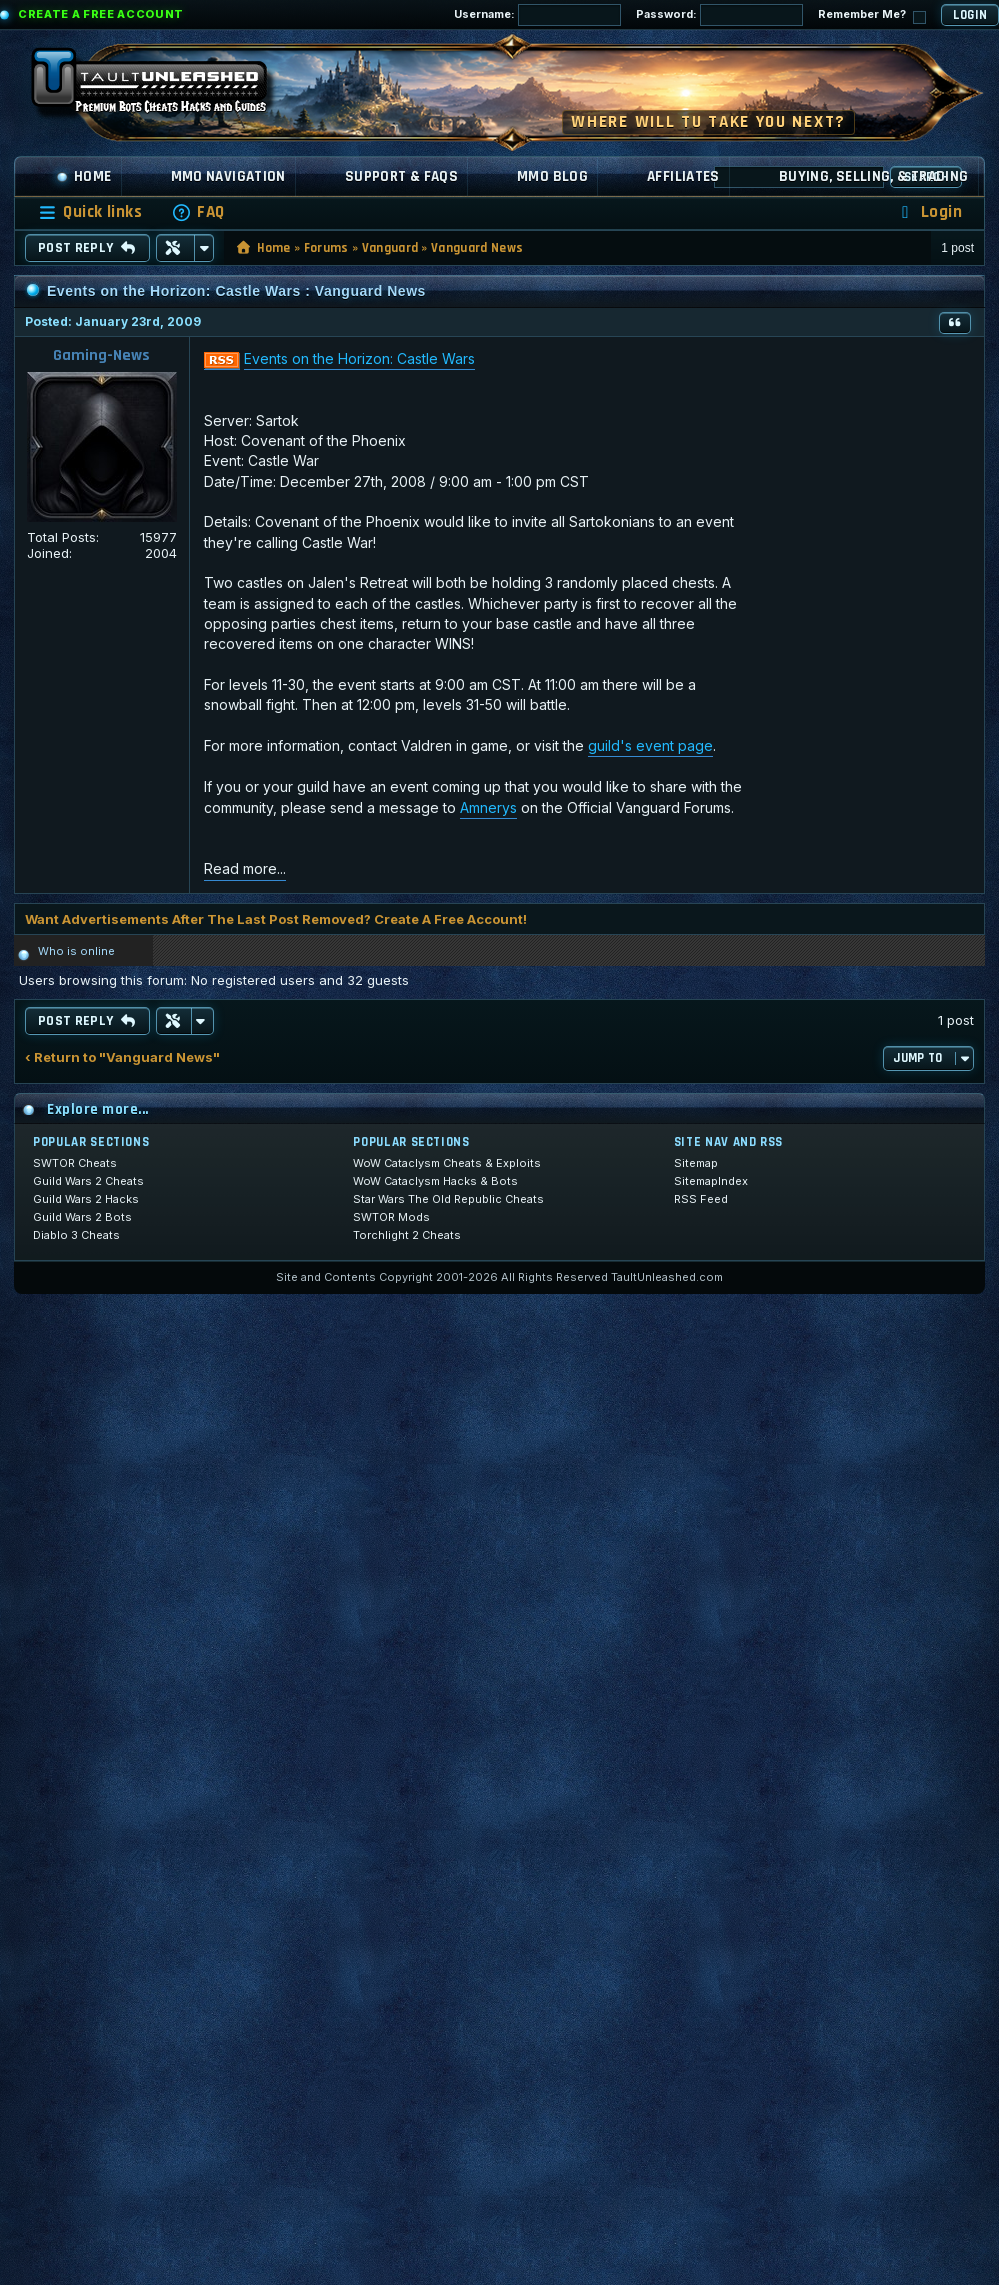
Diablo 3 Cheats (76, 1235)
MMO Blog (552, 176)
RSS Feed (701, 1199)
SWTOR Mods (391, 1217)
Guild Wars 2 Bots (82, 1217)
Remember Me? (872, 15)
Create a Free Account (101, 14)
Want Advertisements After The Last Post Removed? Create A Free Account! (276, 919)
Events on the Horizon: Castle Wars (359, 358)
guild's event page (650, 745)
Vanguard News (477, 248)
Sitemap (696, 1163)
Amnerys (488, 807)
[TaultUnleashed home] (164, 87)
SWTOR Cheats (75, 1163)
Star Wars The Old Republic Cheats (448, 1199)
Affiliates (683, 176)
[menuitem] (198, 212)
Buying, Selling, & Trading (874, 176)
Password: (719, 15)
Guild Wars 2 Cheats (88, 1181)
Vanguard (390, 248)
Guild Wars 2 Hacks (86, 1199)
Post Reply (87, 248)
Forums (326, 248)
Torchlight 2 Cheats (407, 1235)
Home (84, 176)
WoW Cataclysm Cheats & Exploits (447, 1163)
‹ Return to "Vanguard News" (122, 1057)
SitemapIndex (711, 1181)
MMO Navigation (228, 176)
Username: (537, 15)
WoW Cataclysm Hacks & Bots (435, 1181)
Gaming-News (101, 355)
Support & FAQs (401, 176)
